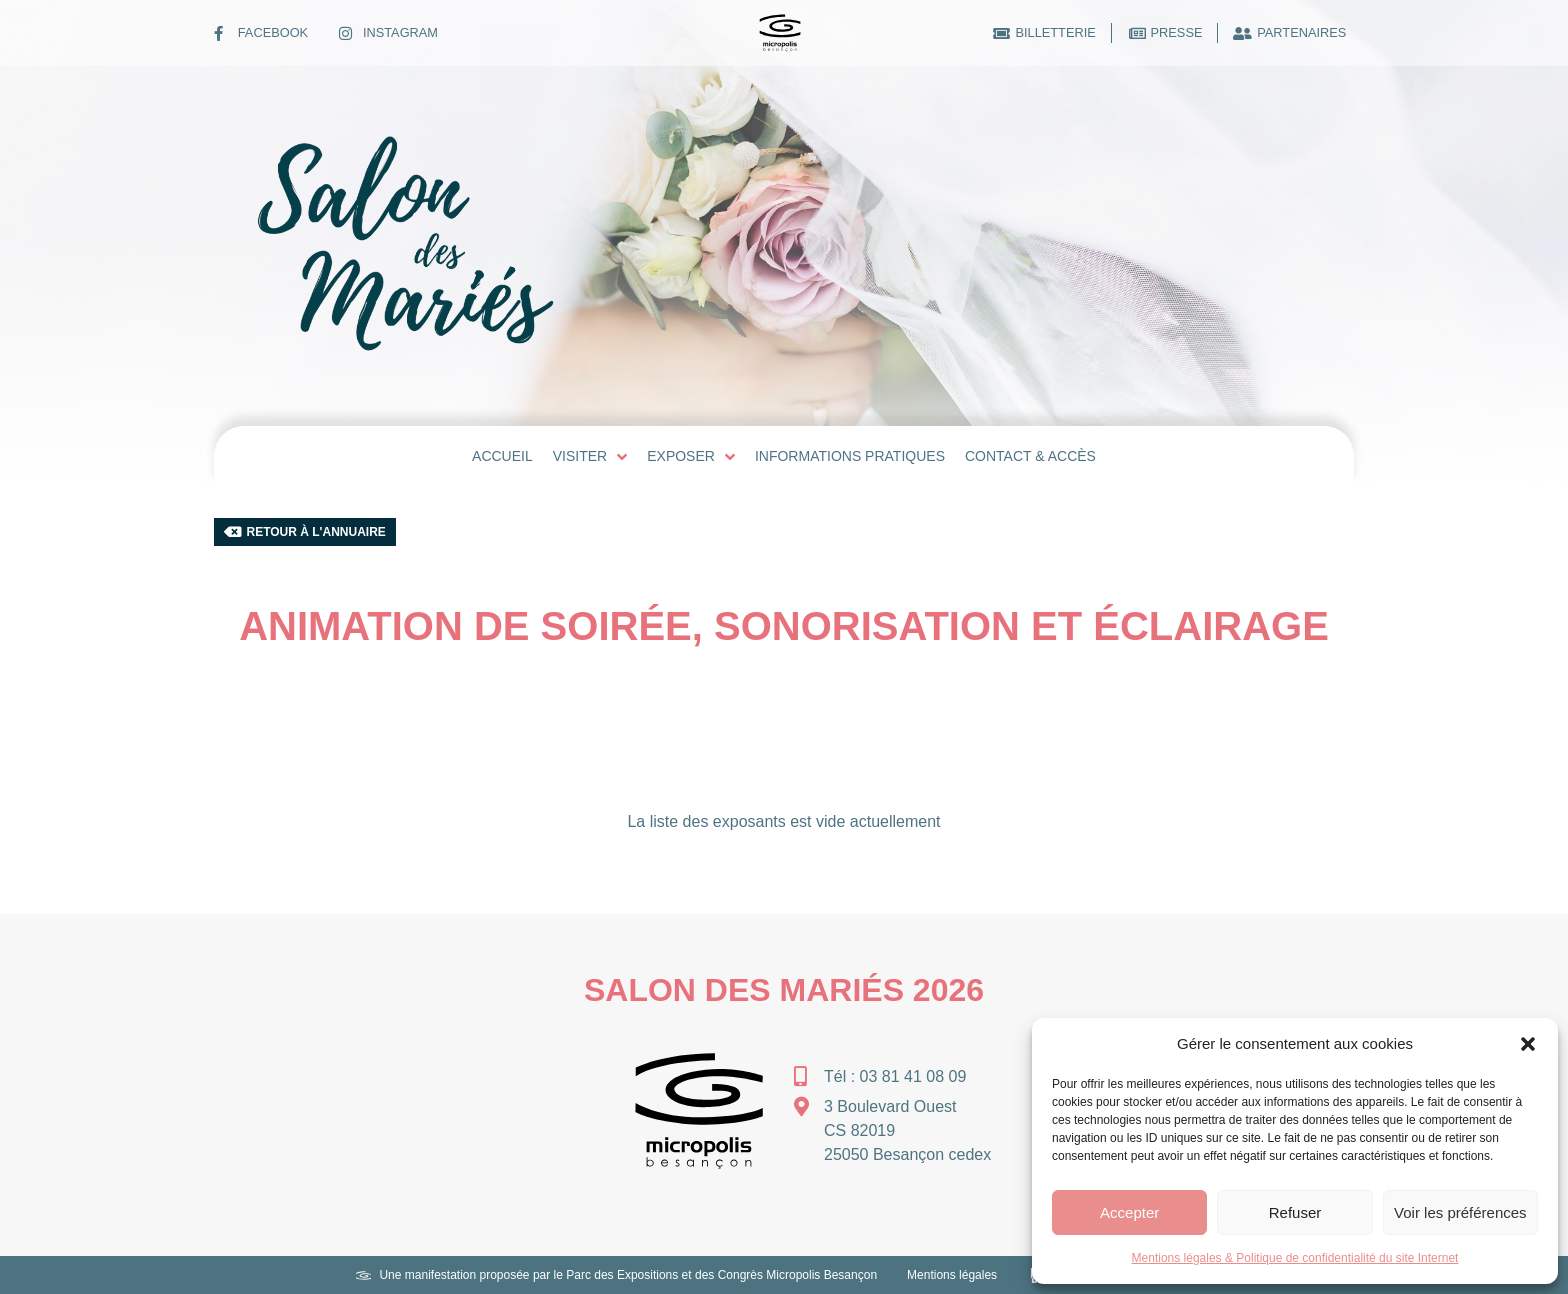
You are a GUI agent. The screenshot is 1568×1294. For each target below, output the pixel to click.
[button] (1528, 1044)
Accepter (1129, 1212)
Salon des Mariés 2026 (784, 990)
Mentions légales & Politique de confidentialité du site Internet (1295, 1258)
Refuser (1295, 1212)
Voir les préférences (1460, 1212)
